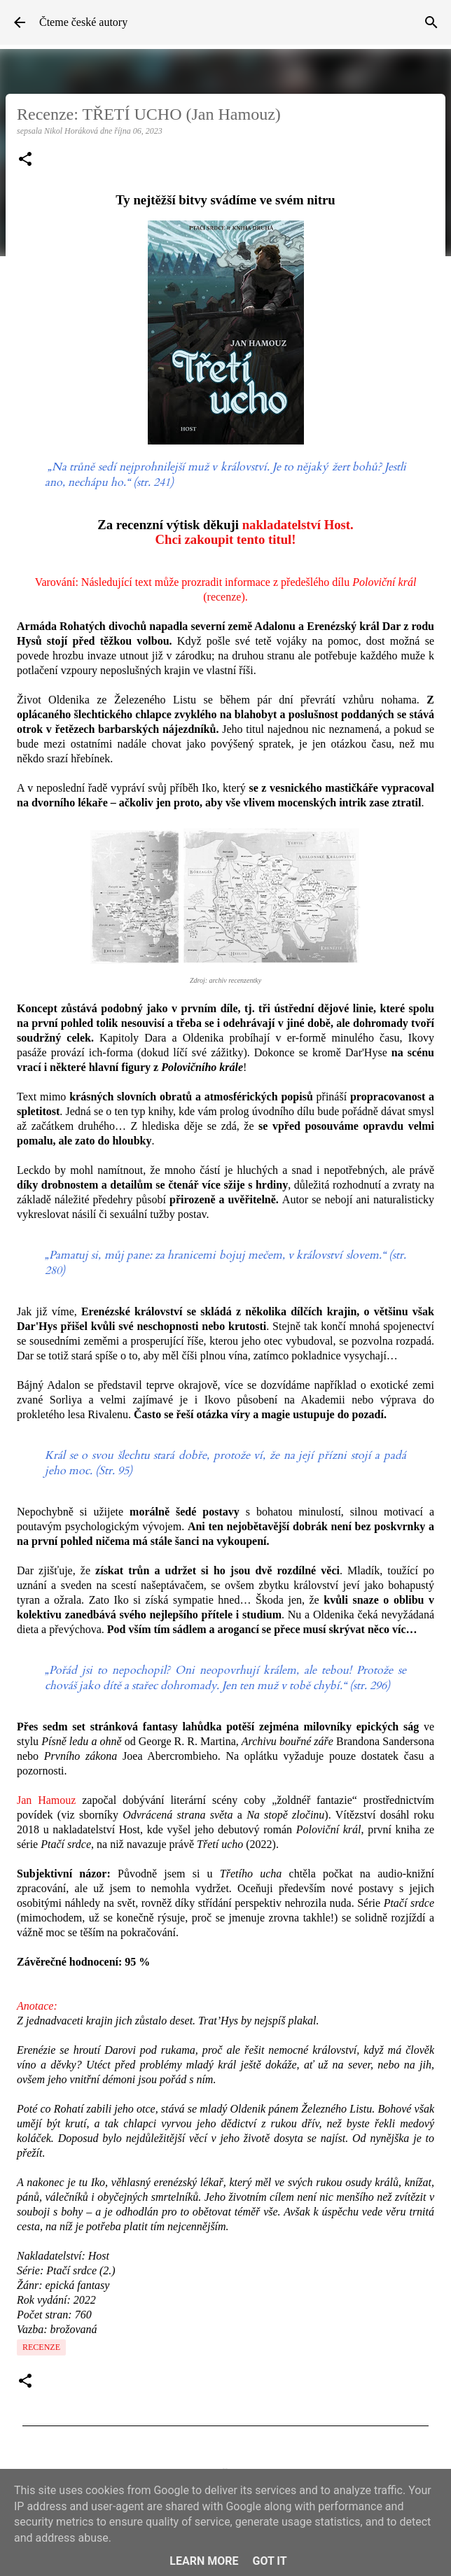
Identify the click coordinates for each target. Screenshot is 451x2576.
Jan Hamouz (46, 1800)
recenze (224, 597)
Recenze (41, 2347)
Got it (269, 2561)
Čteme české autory (83, 22)
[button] (25, 160)
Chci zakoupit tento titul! (225, 539)
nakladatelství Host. (298, 524)
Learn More (203, 2561)
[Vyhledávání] (431, 22)
